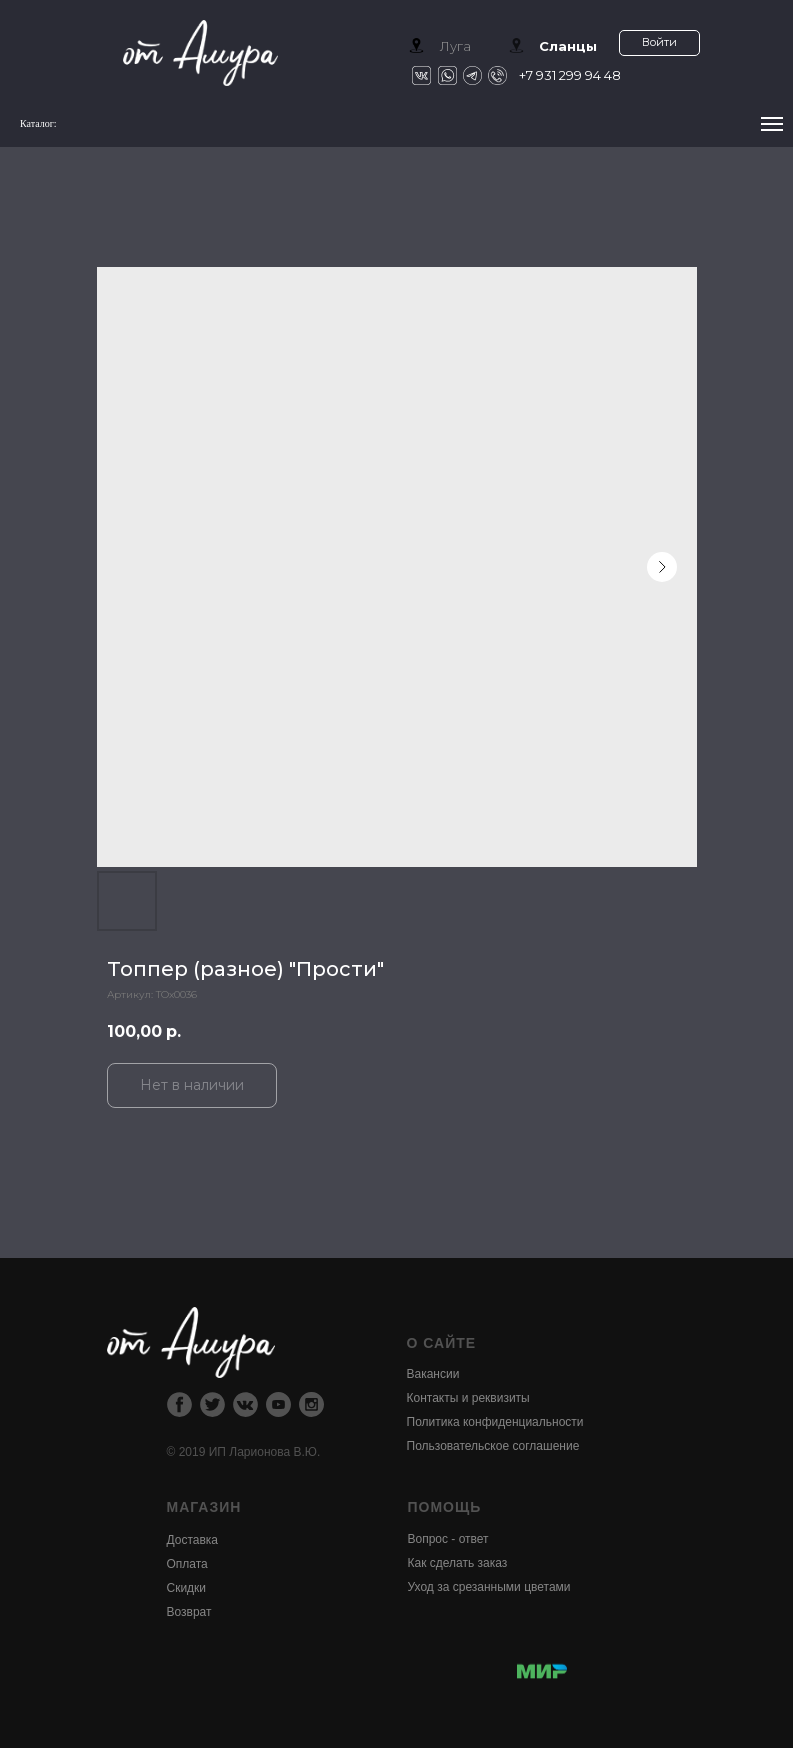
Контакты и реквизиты (468, 1398)
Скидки (187, 1588)
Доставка (193, 1540)
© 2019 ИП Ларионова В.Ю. (244, 1452)
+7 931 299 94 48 (570, 75)
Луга (455, 46)
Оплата (187, 1564)
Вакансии (433, 1374)
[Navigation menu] (772, 124)
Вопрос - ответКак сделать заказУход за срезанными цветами (489, 1563)
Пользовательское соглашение (493, 1446)
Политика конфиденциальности (495, 1422)
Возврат (189, 1612)
